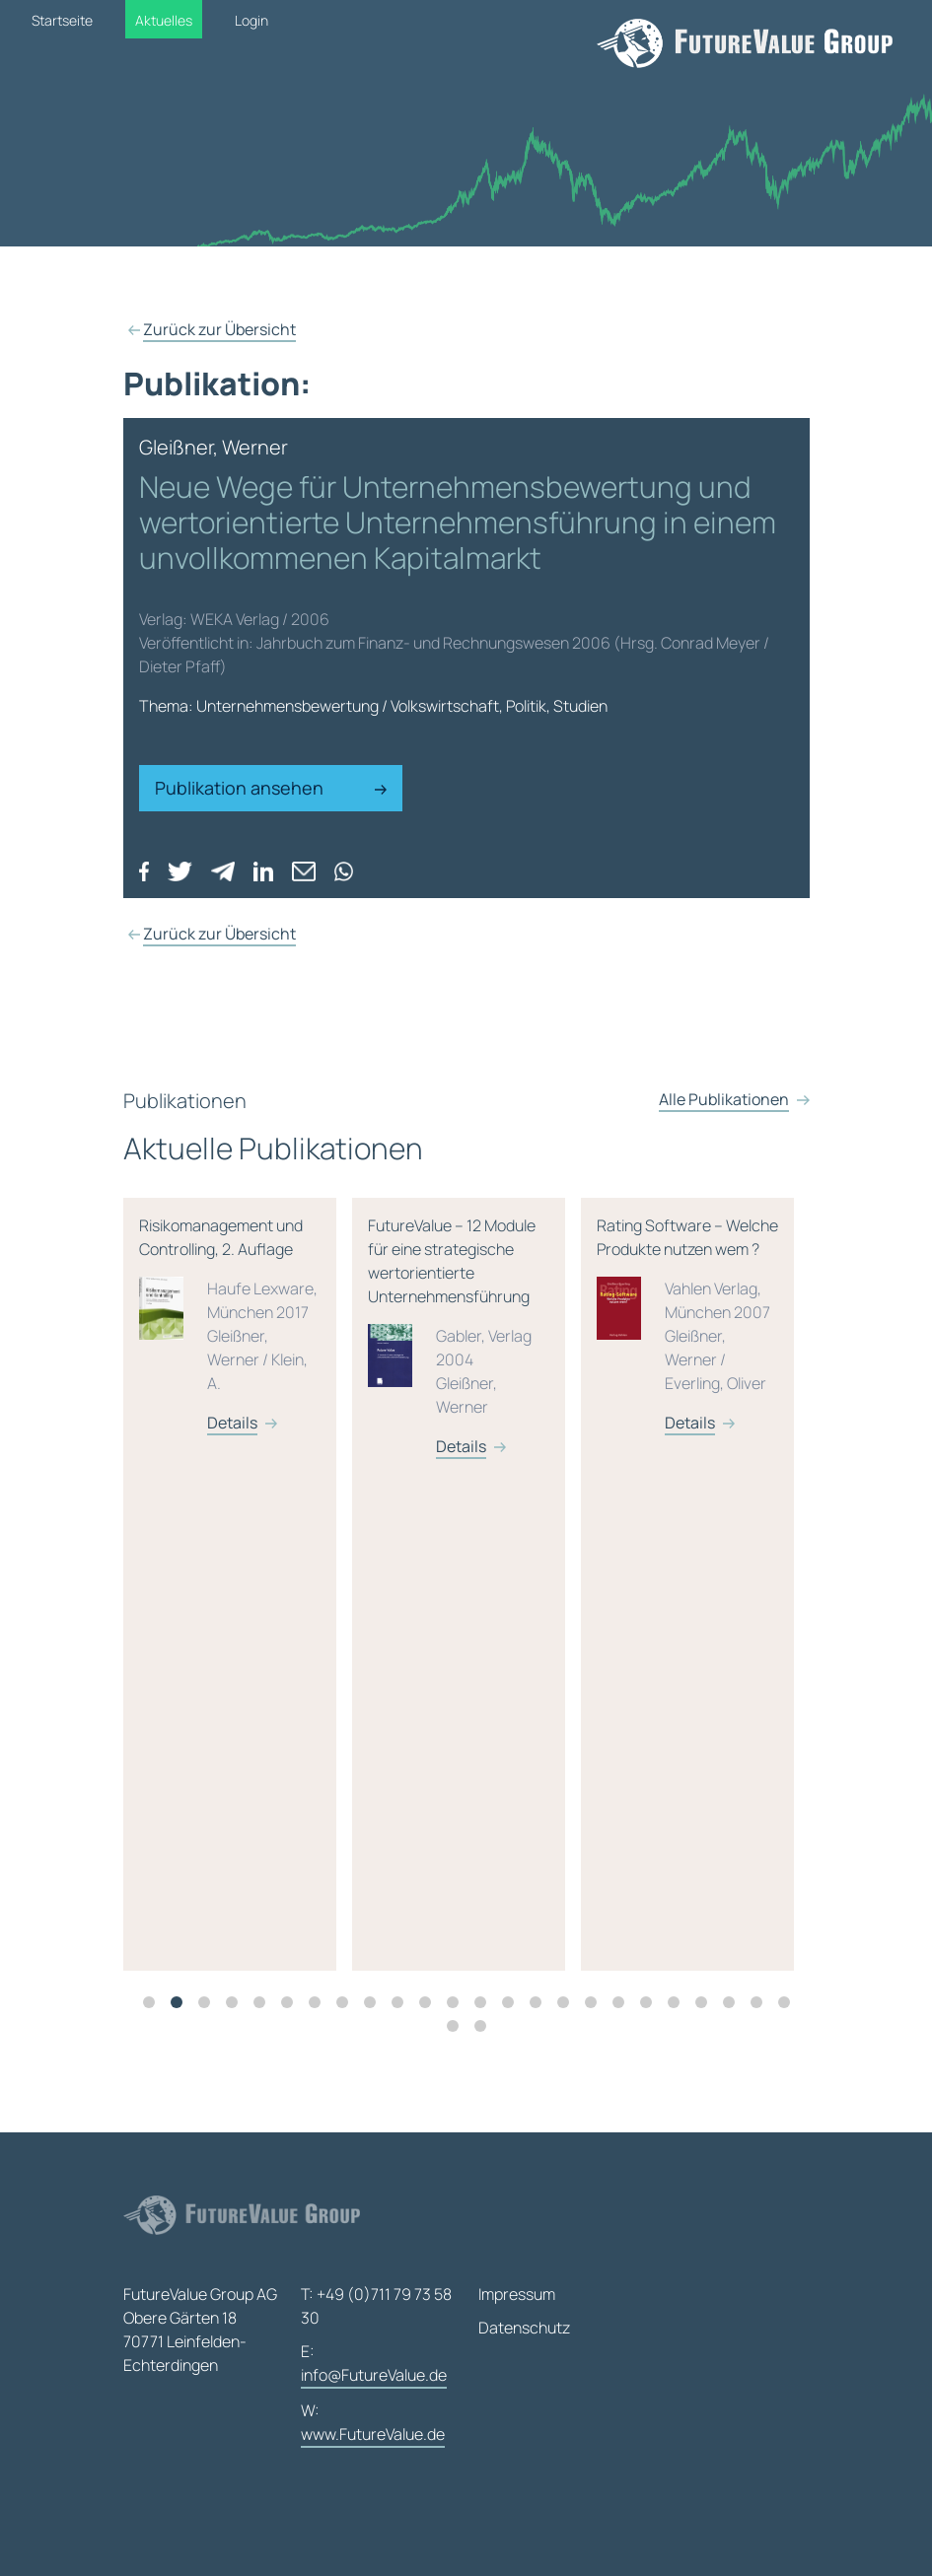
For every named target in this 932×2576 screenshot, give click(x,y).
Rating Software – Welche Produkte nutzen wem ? (713, 1348)
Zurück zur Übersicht (219, 329)
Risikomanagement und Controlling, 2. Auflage (255, 1348)
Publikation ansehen (271, 788)
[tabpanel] (263, 1607)
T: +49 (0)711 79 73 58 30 (376, 2306)
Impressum (516, 2294)
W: (373, 2424)
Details (258, 1446)
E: (374, 2364)
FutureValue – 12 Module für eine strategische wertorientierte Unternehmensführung (484, 1360)
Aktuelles (163, 20)
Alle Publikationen (724, 1146)
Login (251, 20)
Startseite (62, 20)
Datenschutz (524, 2327)
